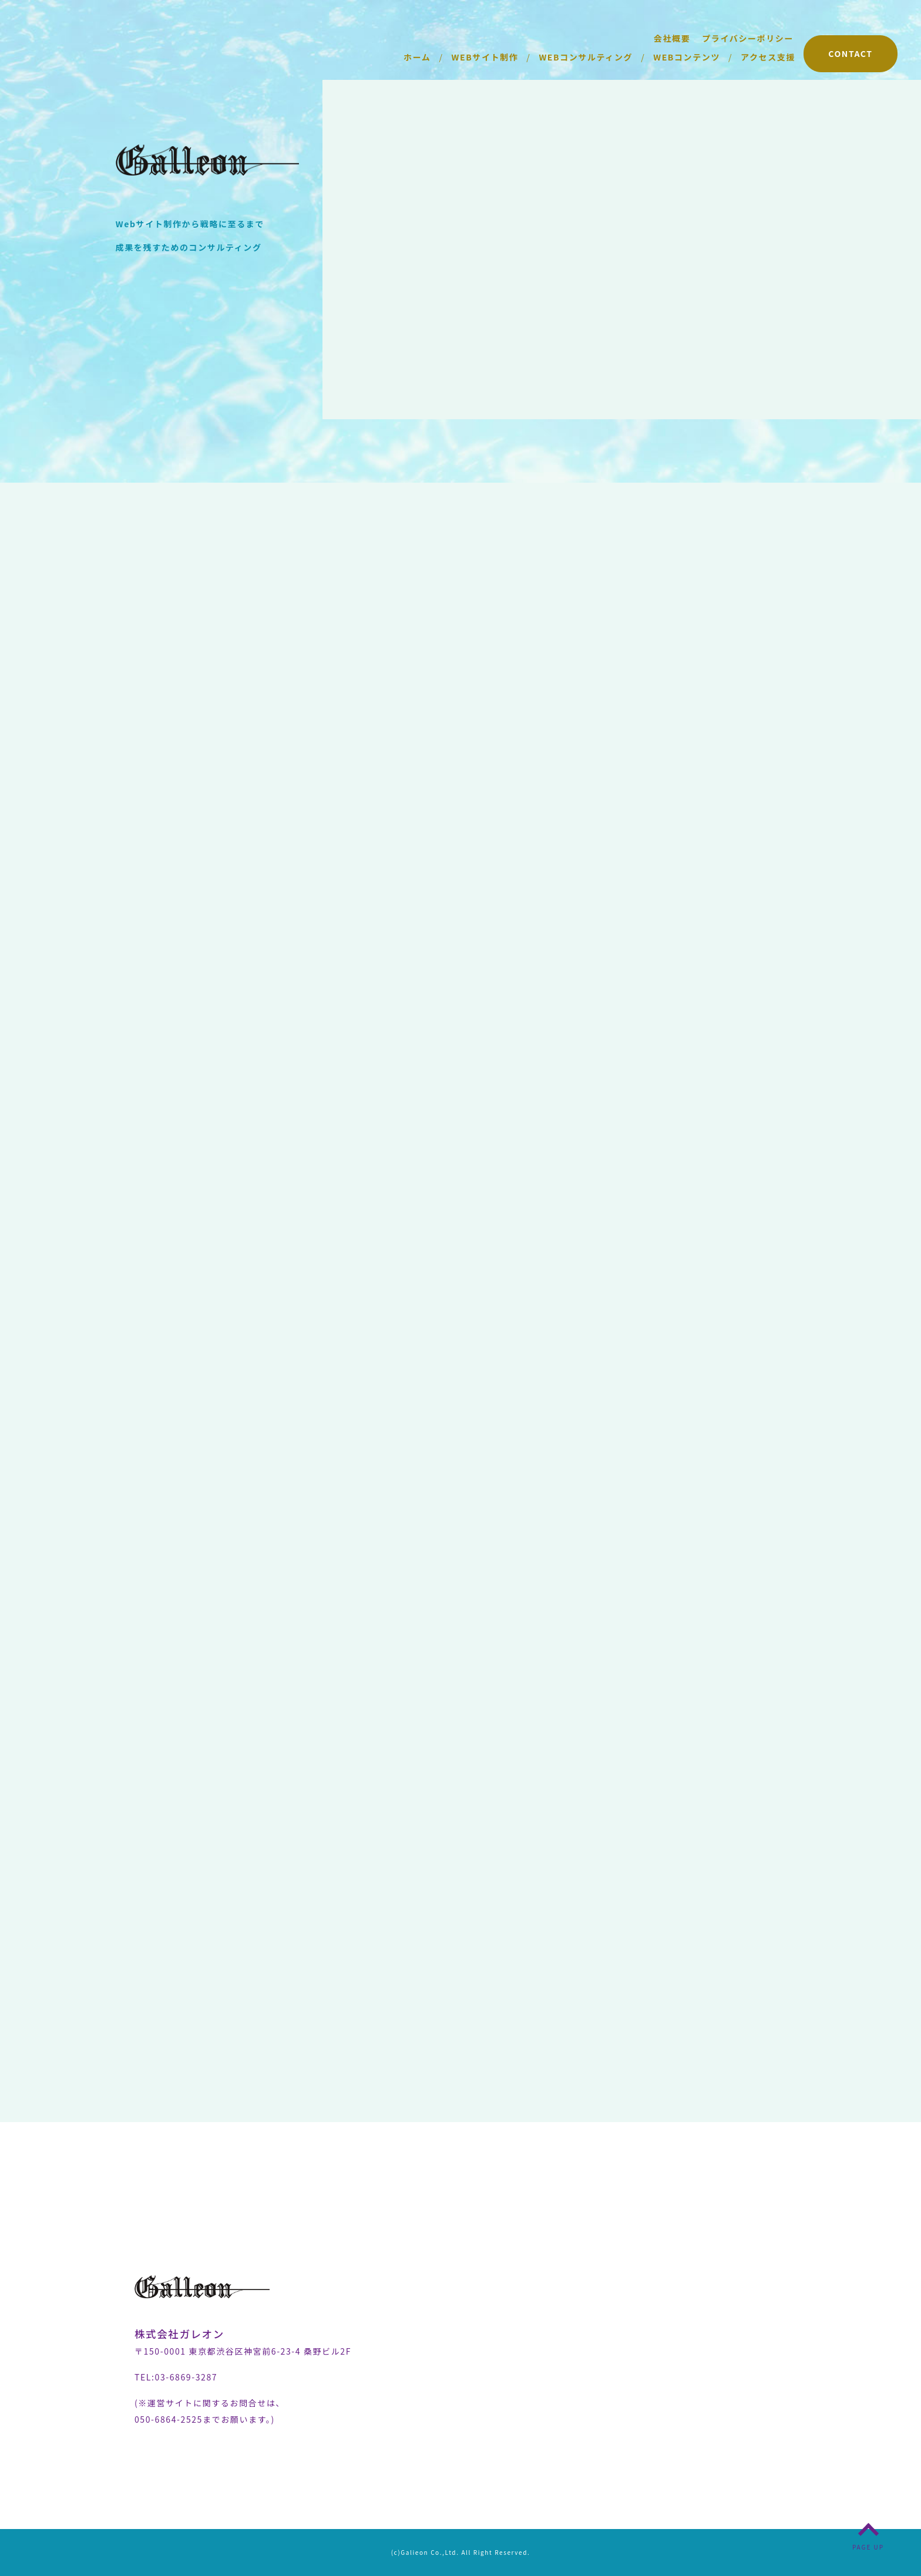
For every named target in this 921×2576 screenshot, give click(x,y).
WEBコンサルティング (586, 57)
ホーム (417, 57)
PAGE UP (868, 2547)
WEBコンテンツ (686, 57)
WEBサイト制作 (485, 57)
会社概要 (672, 38)
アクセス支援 (768, 57)
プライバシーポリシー (748, 38)
